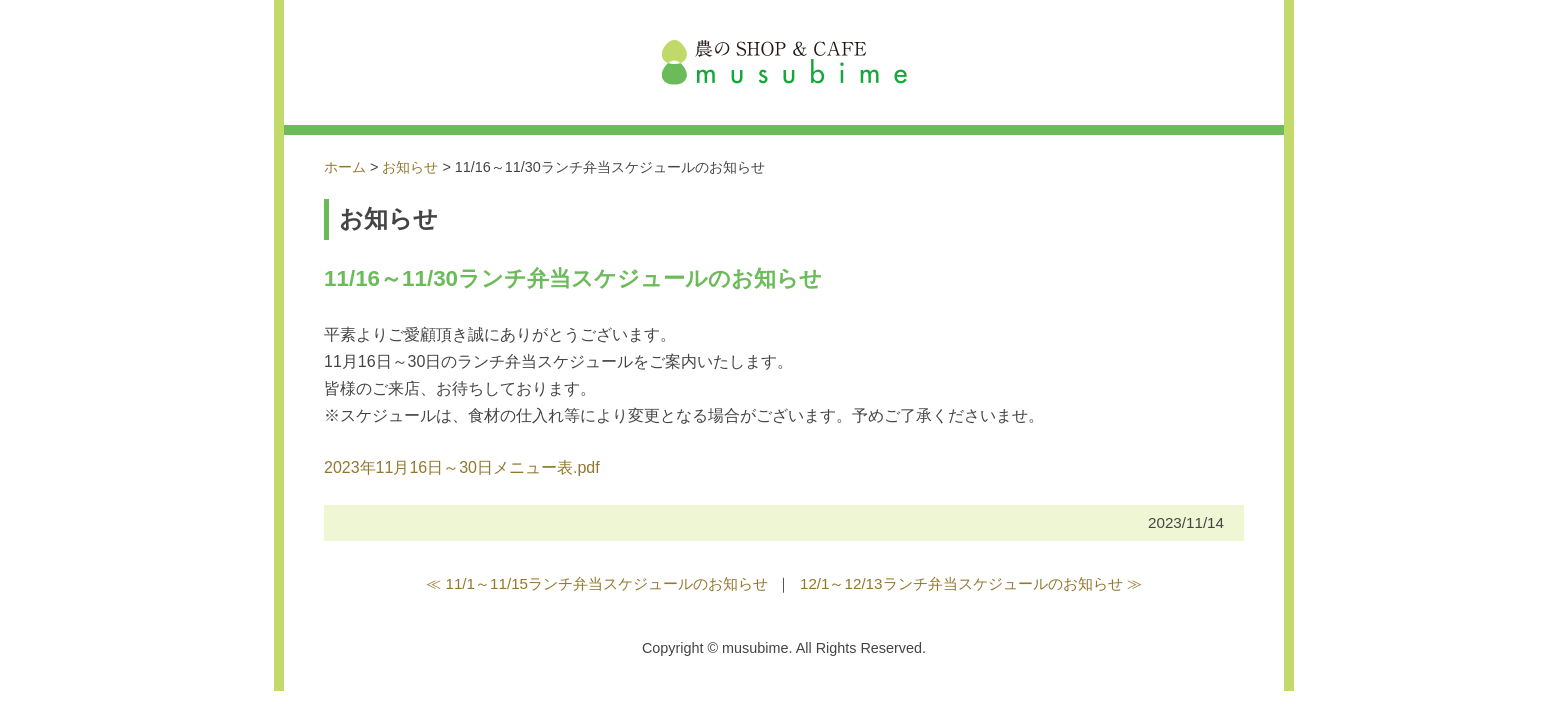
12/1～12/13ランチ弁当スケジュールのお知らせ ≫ (971, 583)
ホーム (345, 167)
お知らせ (410, 167)
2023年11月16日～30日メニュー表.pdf (462, 467)
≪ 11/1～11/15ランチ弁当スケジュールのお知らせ (597, 583)
